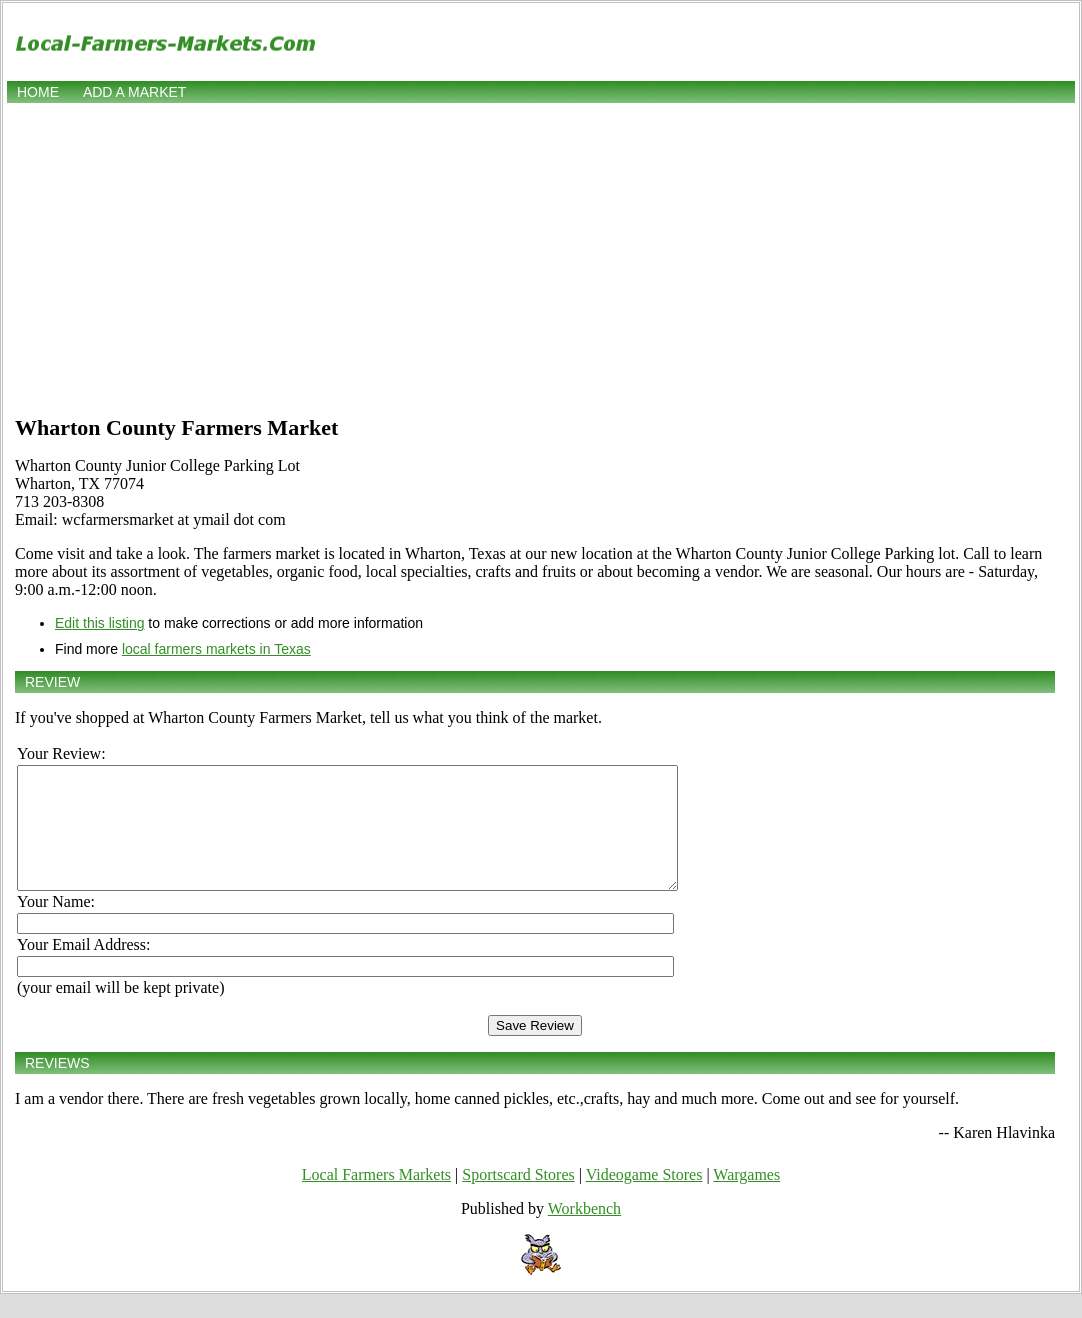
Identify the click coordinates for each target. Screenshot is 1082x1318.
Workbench (584, 1232)
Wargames (746, 1198)
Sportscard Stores (518, 1198)
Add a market (134, 92)
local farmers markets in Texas (216, 649)
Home (38, 92)
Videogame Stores (644, 1198)
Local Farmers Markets (376, 1198)
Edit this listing (99, 623)
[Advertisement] (541, 257)
